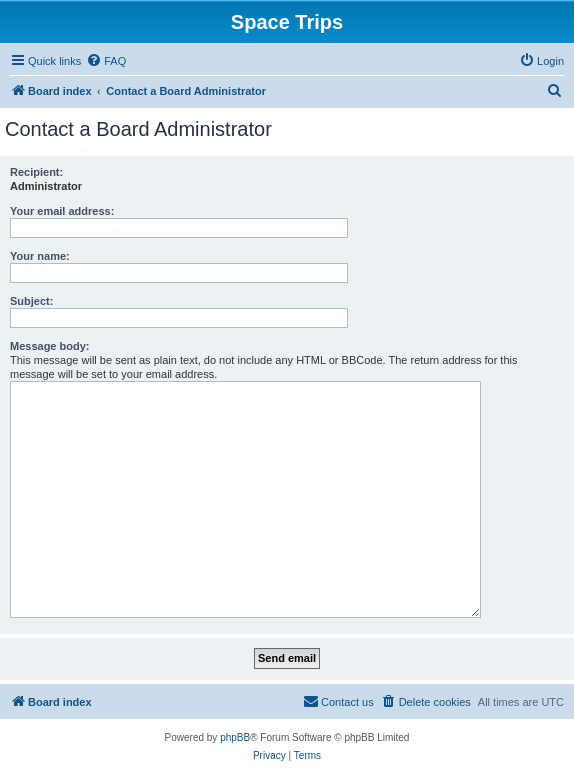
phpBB (235, 737)
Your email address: (62, 211)
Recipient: (36, 172)
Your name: (40, 256)
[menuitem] (106, 61)
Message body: (49, 346)
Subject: (31, 301)
